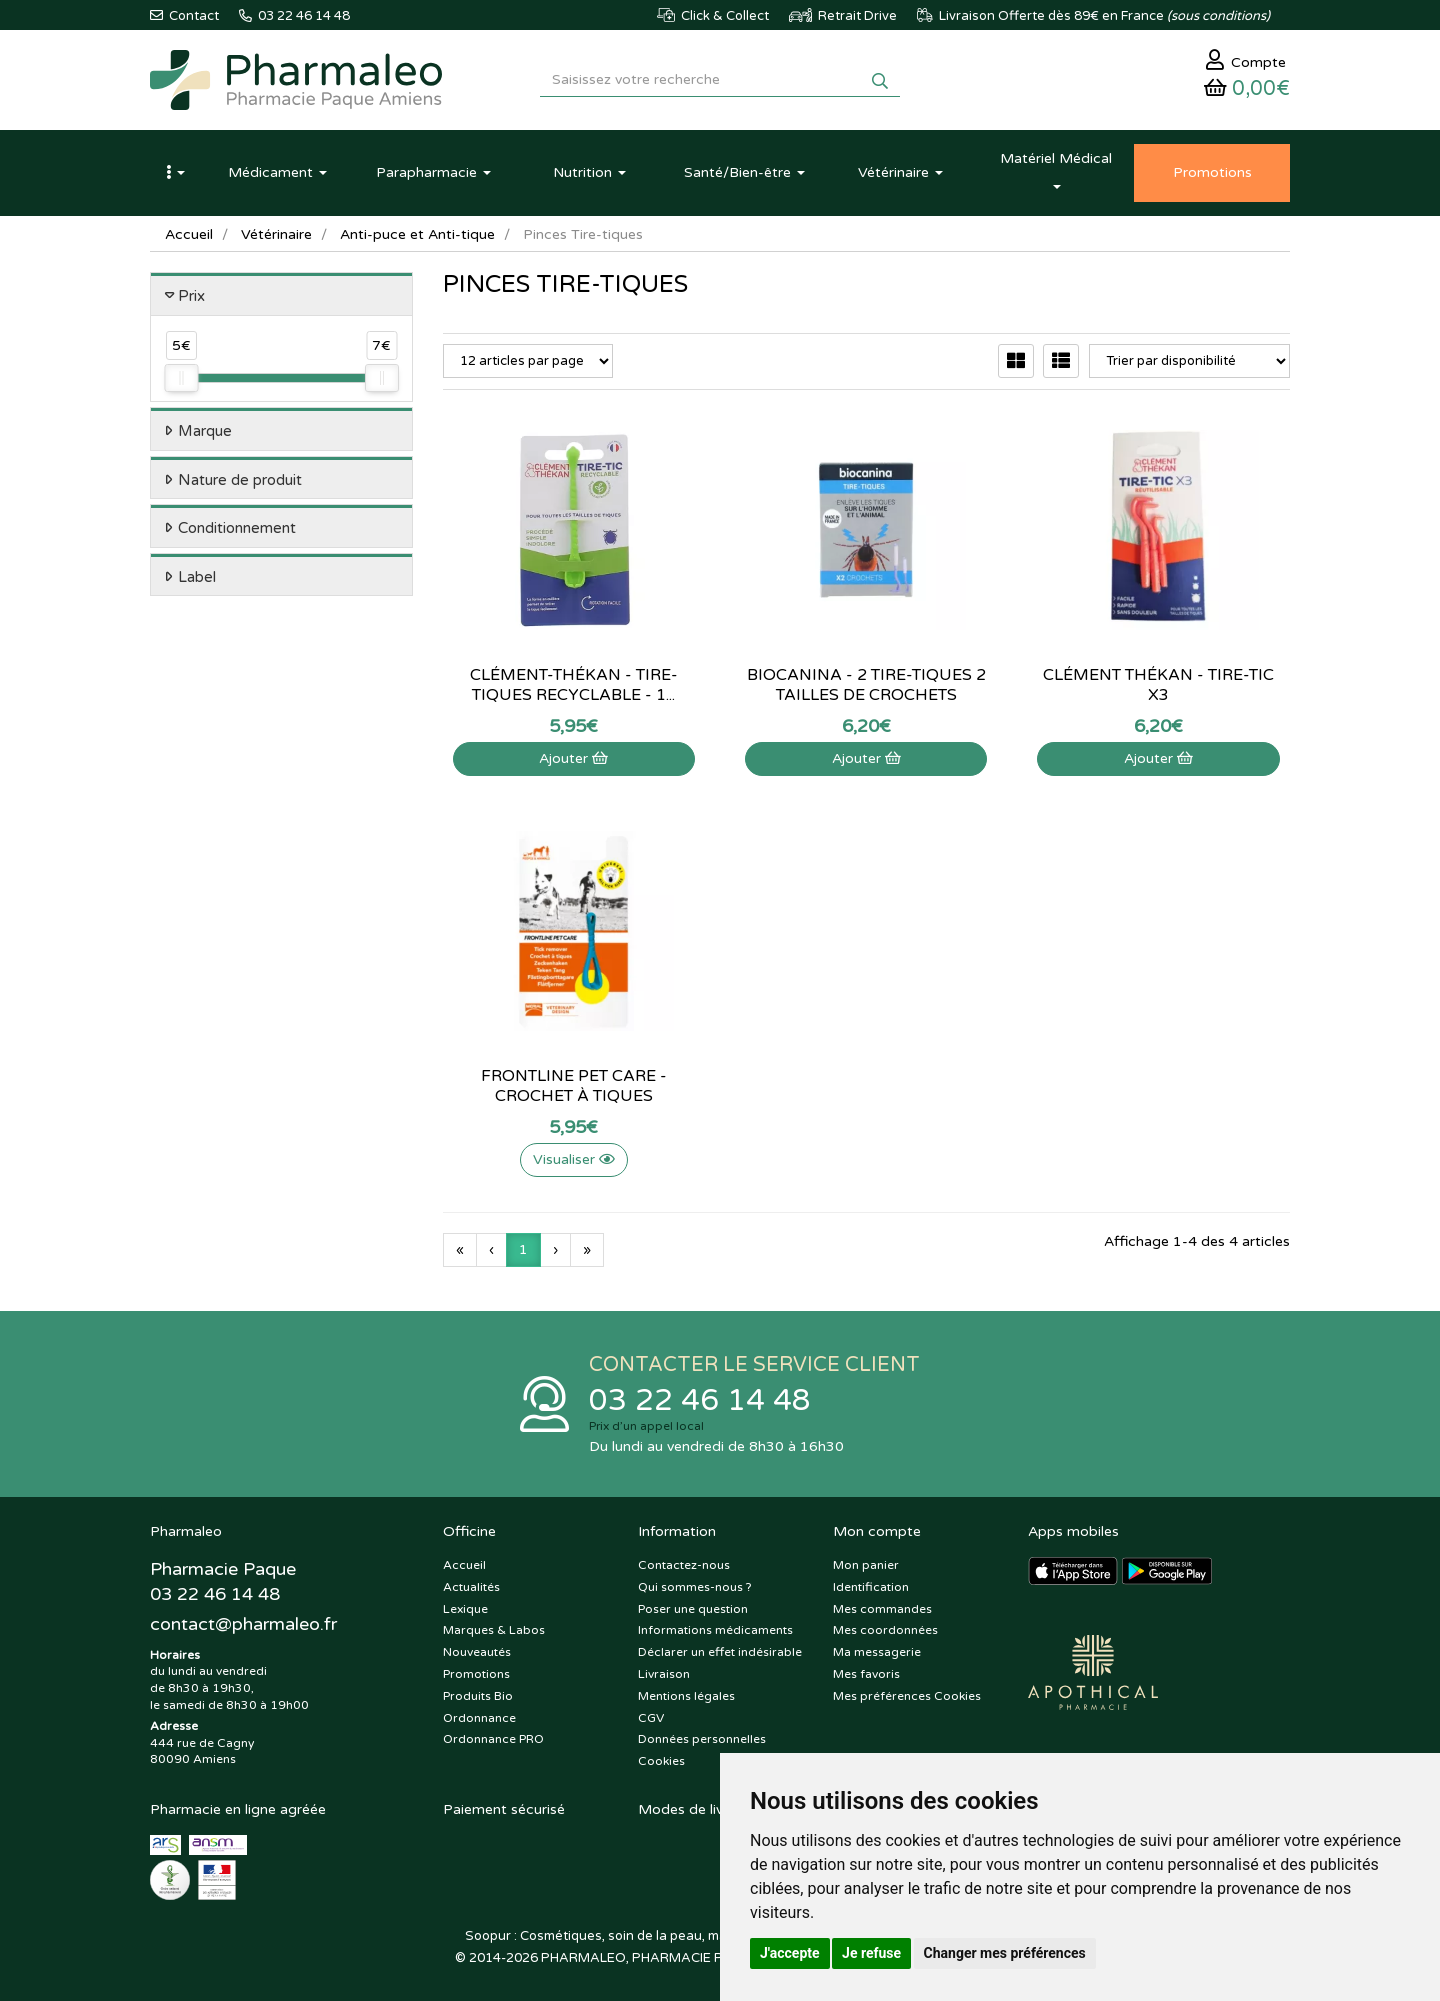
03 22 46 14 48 (700, 1400)
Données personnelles (702, 1739)
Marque (205, 431)
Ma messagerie (877, 1652)
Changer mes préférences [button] (1005, 1953)
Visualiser (574, 1159)
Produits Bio (478, 1696)
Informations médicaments (715, 1630)
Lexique (465, 1609)
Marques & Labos (494, 1630)
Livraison (664, 1674)
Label (197, 577)
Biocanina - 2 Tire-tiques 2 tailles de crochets (866, 685)
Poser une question (693, 1609)
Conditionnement (237, 528)
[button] (175, 173)
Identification (871, 1587)
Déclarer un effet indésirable (720, 1652)
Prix (191, 296)
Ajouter (573, 758)
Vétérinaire (276, 234)
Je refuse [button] (871, 1953)
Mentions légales (686, 1696)
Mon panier (866, 1565)
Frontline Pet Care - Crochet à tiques (574, 1086)
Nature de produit (240, 480)
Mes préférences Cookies (907, 1696)
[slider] (181, 378)
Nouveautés (477, 1652)
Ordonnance (479, 1718)
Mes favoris (866, 1674)
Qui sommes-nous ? (695, 1587)
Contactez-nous (684, 1565)
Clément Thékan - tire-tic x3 (1158, 685)
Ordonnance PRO (493, 1739)
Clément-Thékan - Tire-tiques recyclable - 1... (574, 685)
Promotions (476, 1674)
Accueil (189, 234)
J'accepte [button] (790, 1953)
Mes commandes (882, 1609)
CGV (651, 1718)
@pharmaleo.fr (243, 1624)
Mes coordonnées (885, 1630)
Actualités (471, 1587)
